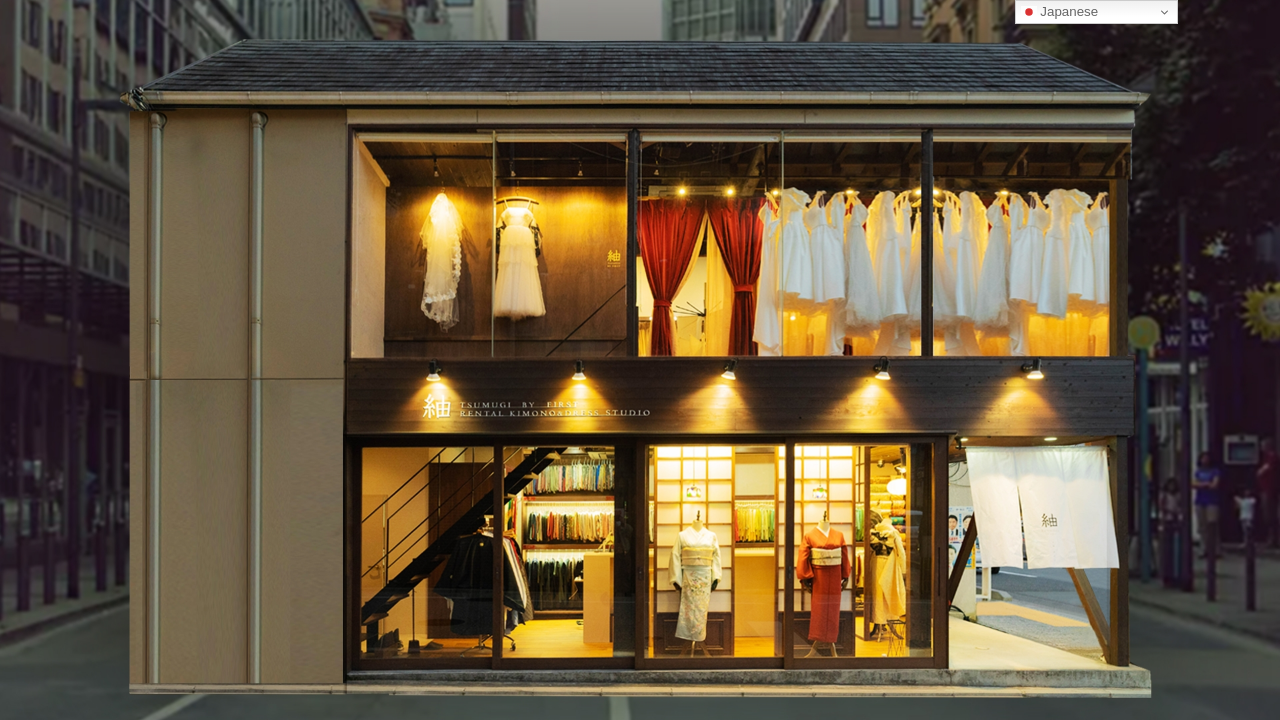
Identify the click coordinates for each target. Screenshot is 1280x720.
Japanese (1060, 12)
